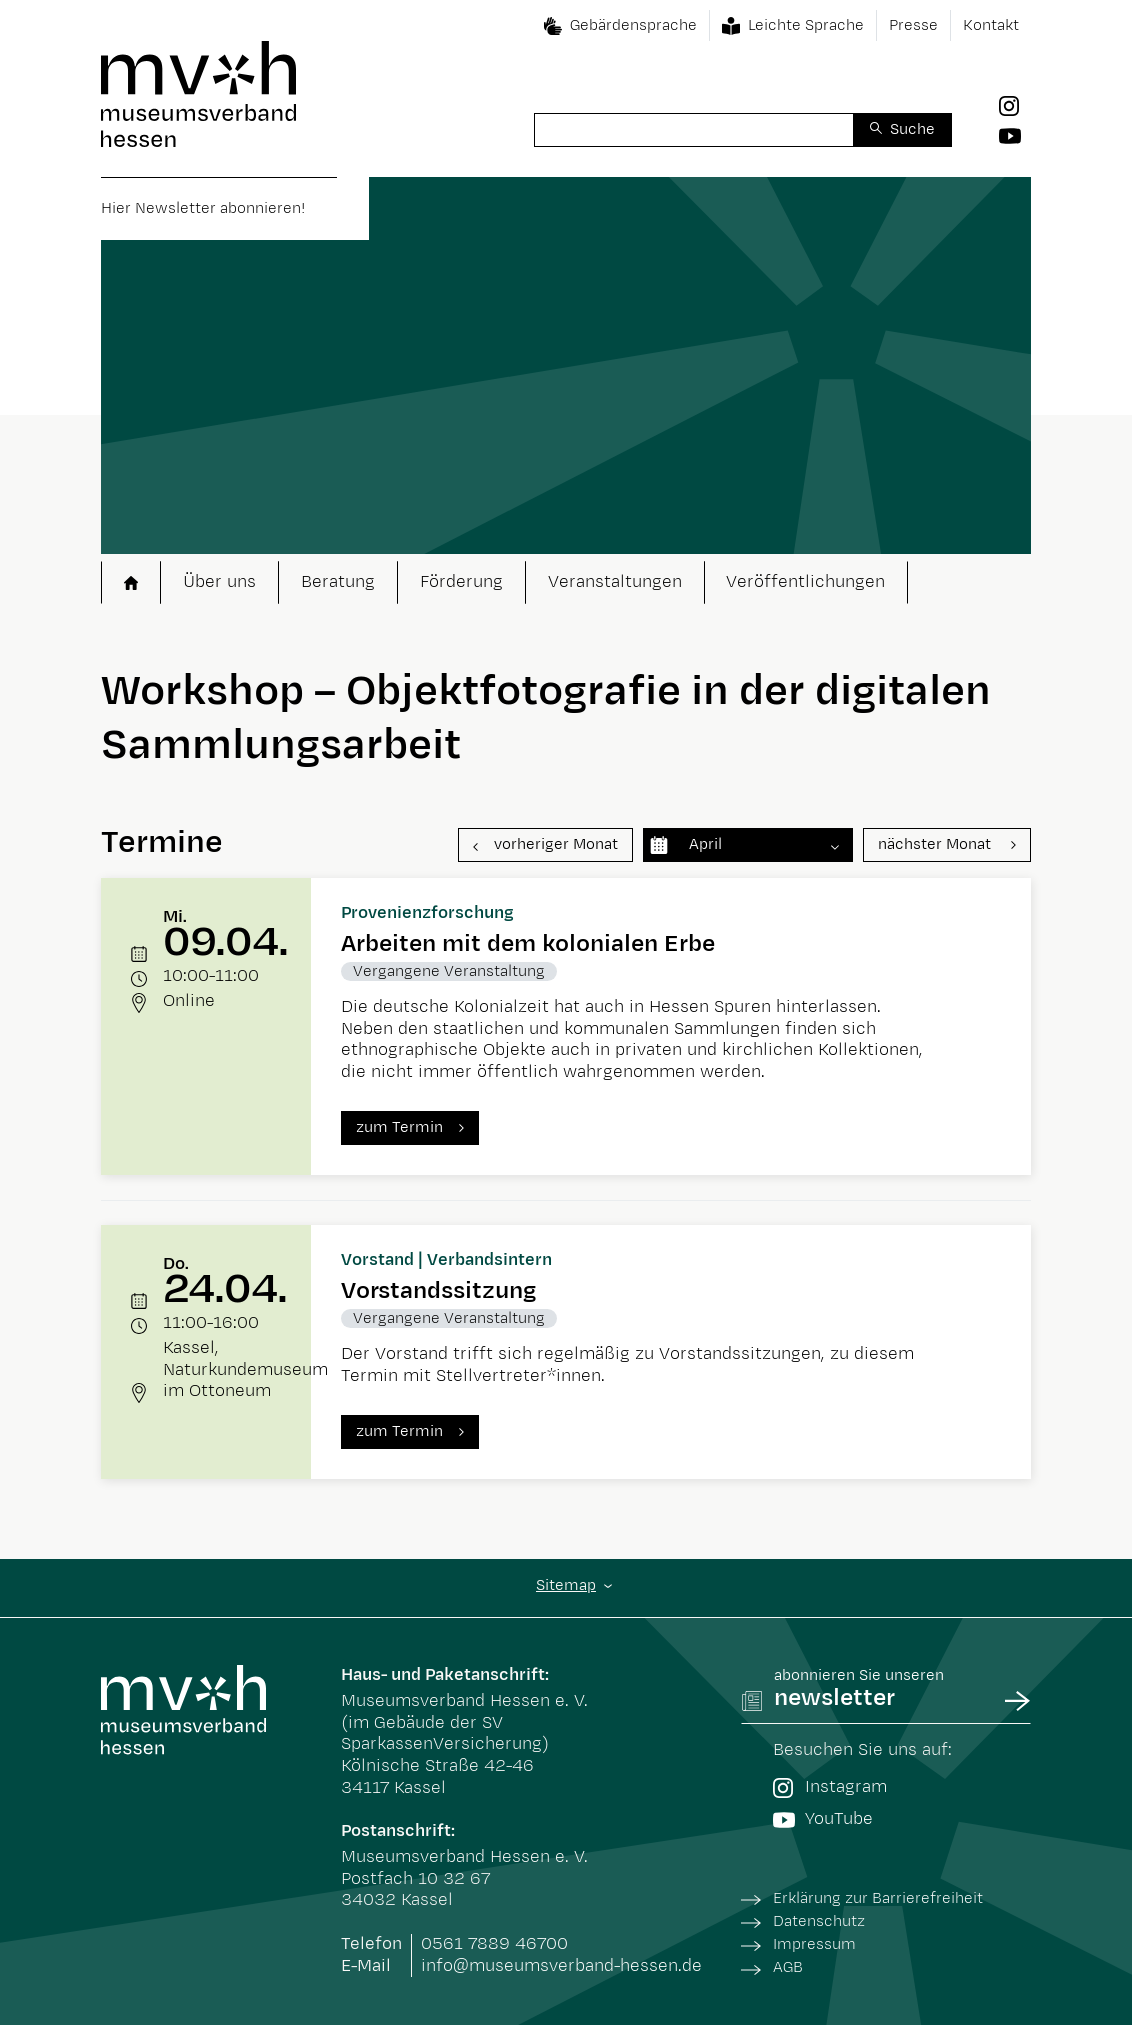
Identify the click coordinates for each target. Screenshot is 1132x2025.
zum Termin (399, 1127)
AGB (788, 1967)
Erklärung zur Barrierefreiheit (878, 1898)
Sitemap (566, 1585)
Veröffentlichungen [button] (805, 582)
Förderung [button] (461, 582)
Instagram (830, 1787)
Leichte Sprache (806, 25)
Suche (912, 129)
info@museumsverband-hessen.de (561, 1966)
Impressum (814, 1944)
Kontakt (991, 25)
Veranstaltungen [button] (615, 582)
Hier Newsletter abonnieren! (203, 208)
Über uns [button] (219, 582)
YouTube (823, 1819)
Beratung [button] (338, 582)
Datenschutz (819, 1921)
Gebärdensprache (633, 25)
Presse (913, 25)
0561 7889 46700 (494, 1944)
